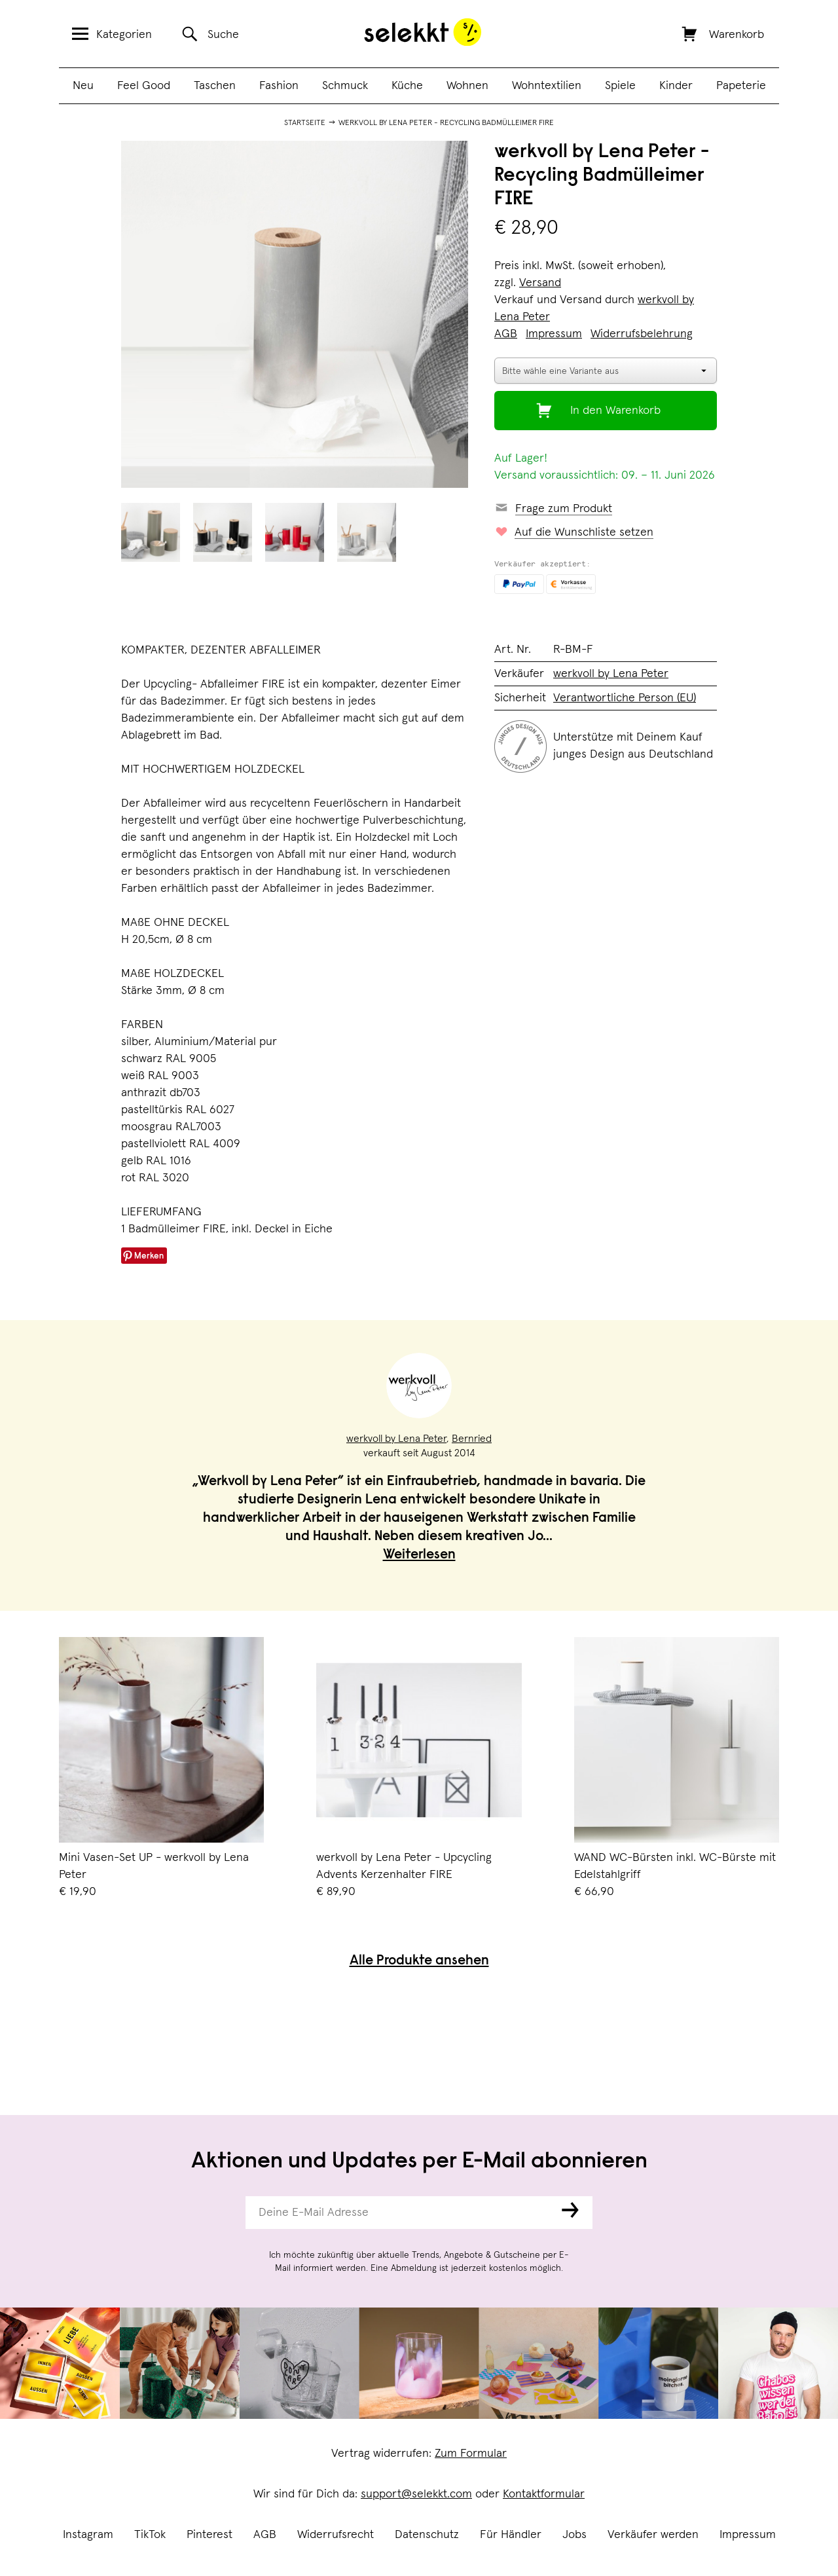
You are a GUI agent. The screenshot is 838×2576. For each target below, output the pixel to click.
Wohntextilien (546, 86)
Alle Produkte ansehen (419, 1961)
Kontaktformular (544, 2494)
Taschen (215, 86)
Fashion (279, 86)
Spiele (620, 86)
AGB (264, 2535)
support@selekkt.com (416, 2494)
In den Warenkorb (615, 410)
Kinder (676, 86)
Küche (407, 86)
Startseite (304, 123)
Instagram (88, 2535)
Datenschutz (427, 2535)
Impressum (748, 2535)
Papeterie (741, 86)
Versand (540, 283)
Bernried (472, 1438)
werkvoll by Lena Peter (610, 674)
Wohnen (467, 86)
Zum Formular (471, 2453)
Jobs (574, 2535)
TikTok (150, 2535)
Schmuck (345, 86)
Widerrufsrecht (335, 2535)
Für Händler (510, 2535)
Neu (83, 86)
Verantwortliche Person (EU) (624, 698)
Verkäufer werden (653, 2535)
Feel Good (143, 86)
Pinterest (209, 2535)
